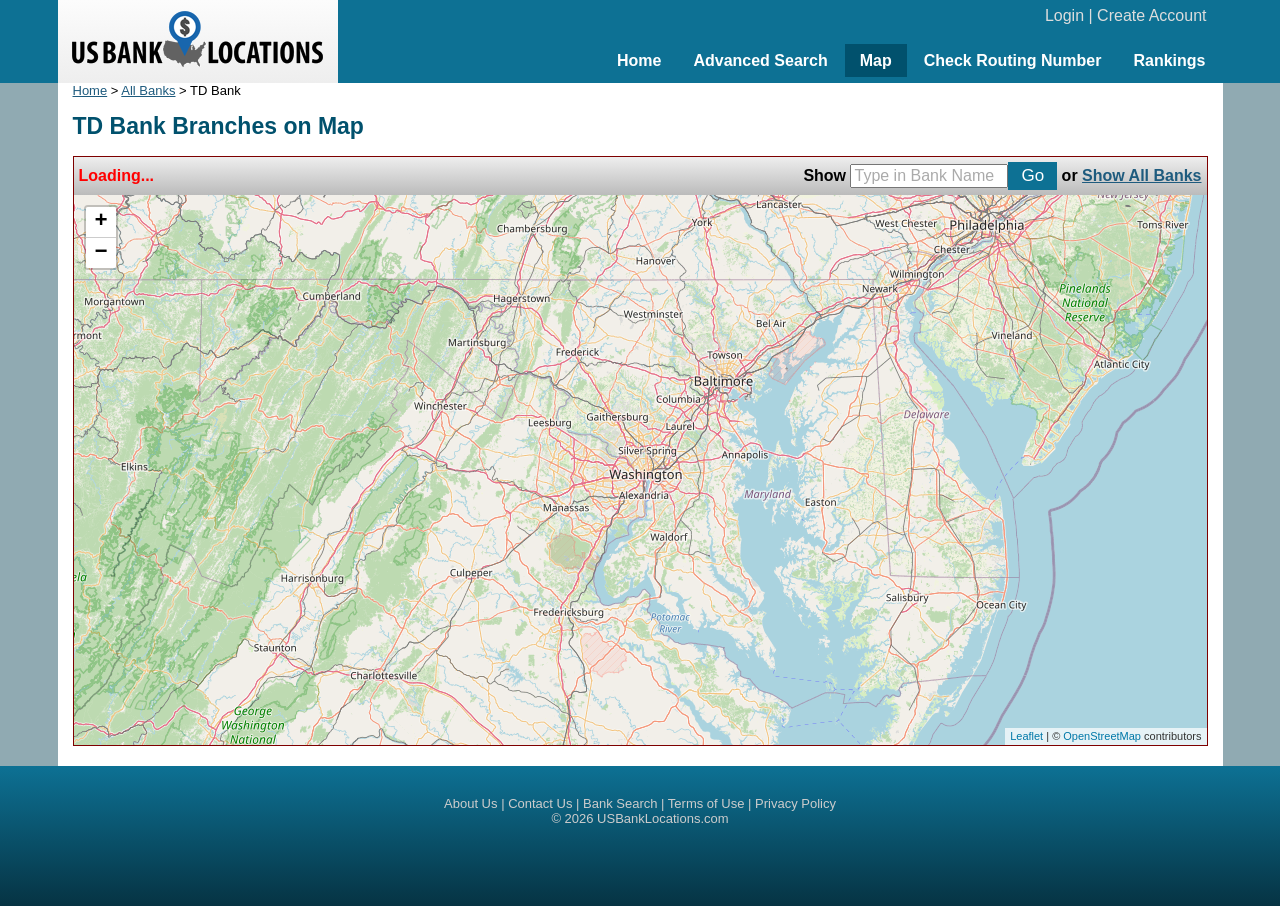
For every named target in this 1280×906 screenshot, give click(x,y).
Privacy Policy (795, 803)
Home (639, 60)
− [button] (100, 253)
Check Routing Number (1013, 60)
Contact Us (540, 803)
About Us (470, 803)
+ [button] (100, 222)
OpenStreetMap (1102, 736)
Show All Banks (1141, 175)
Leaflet (1026, 736)
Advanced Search (760, 60)
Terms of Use (706, 803)
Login (1064, 15)
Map (876, 60)
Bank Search (620, 803)
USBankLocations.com (663, 818)
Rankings (1169, 60)
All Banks (148, 90)
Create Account (1151, 15)
